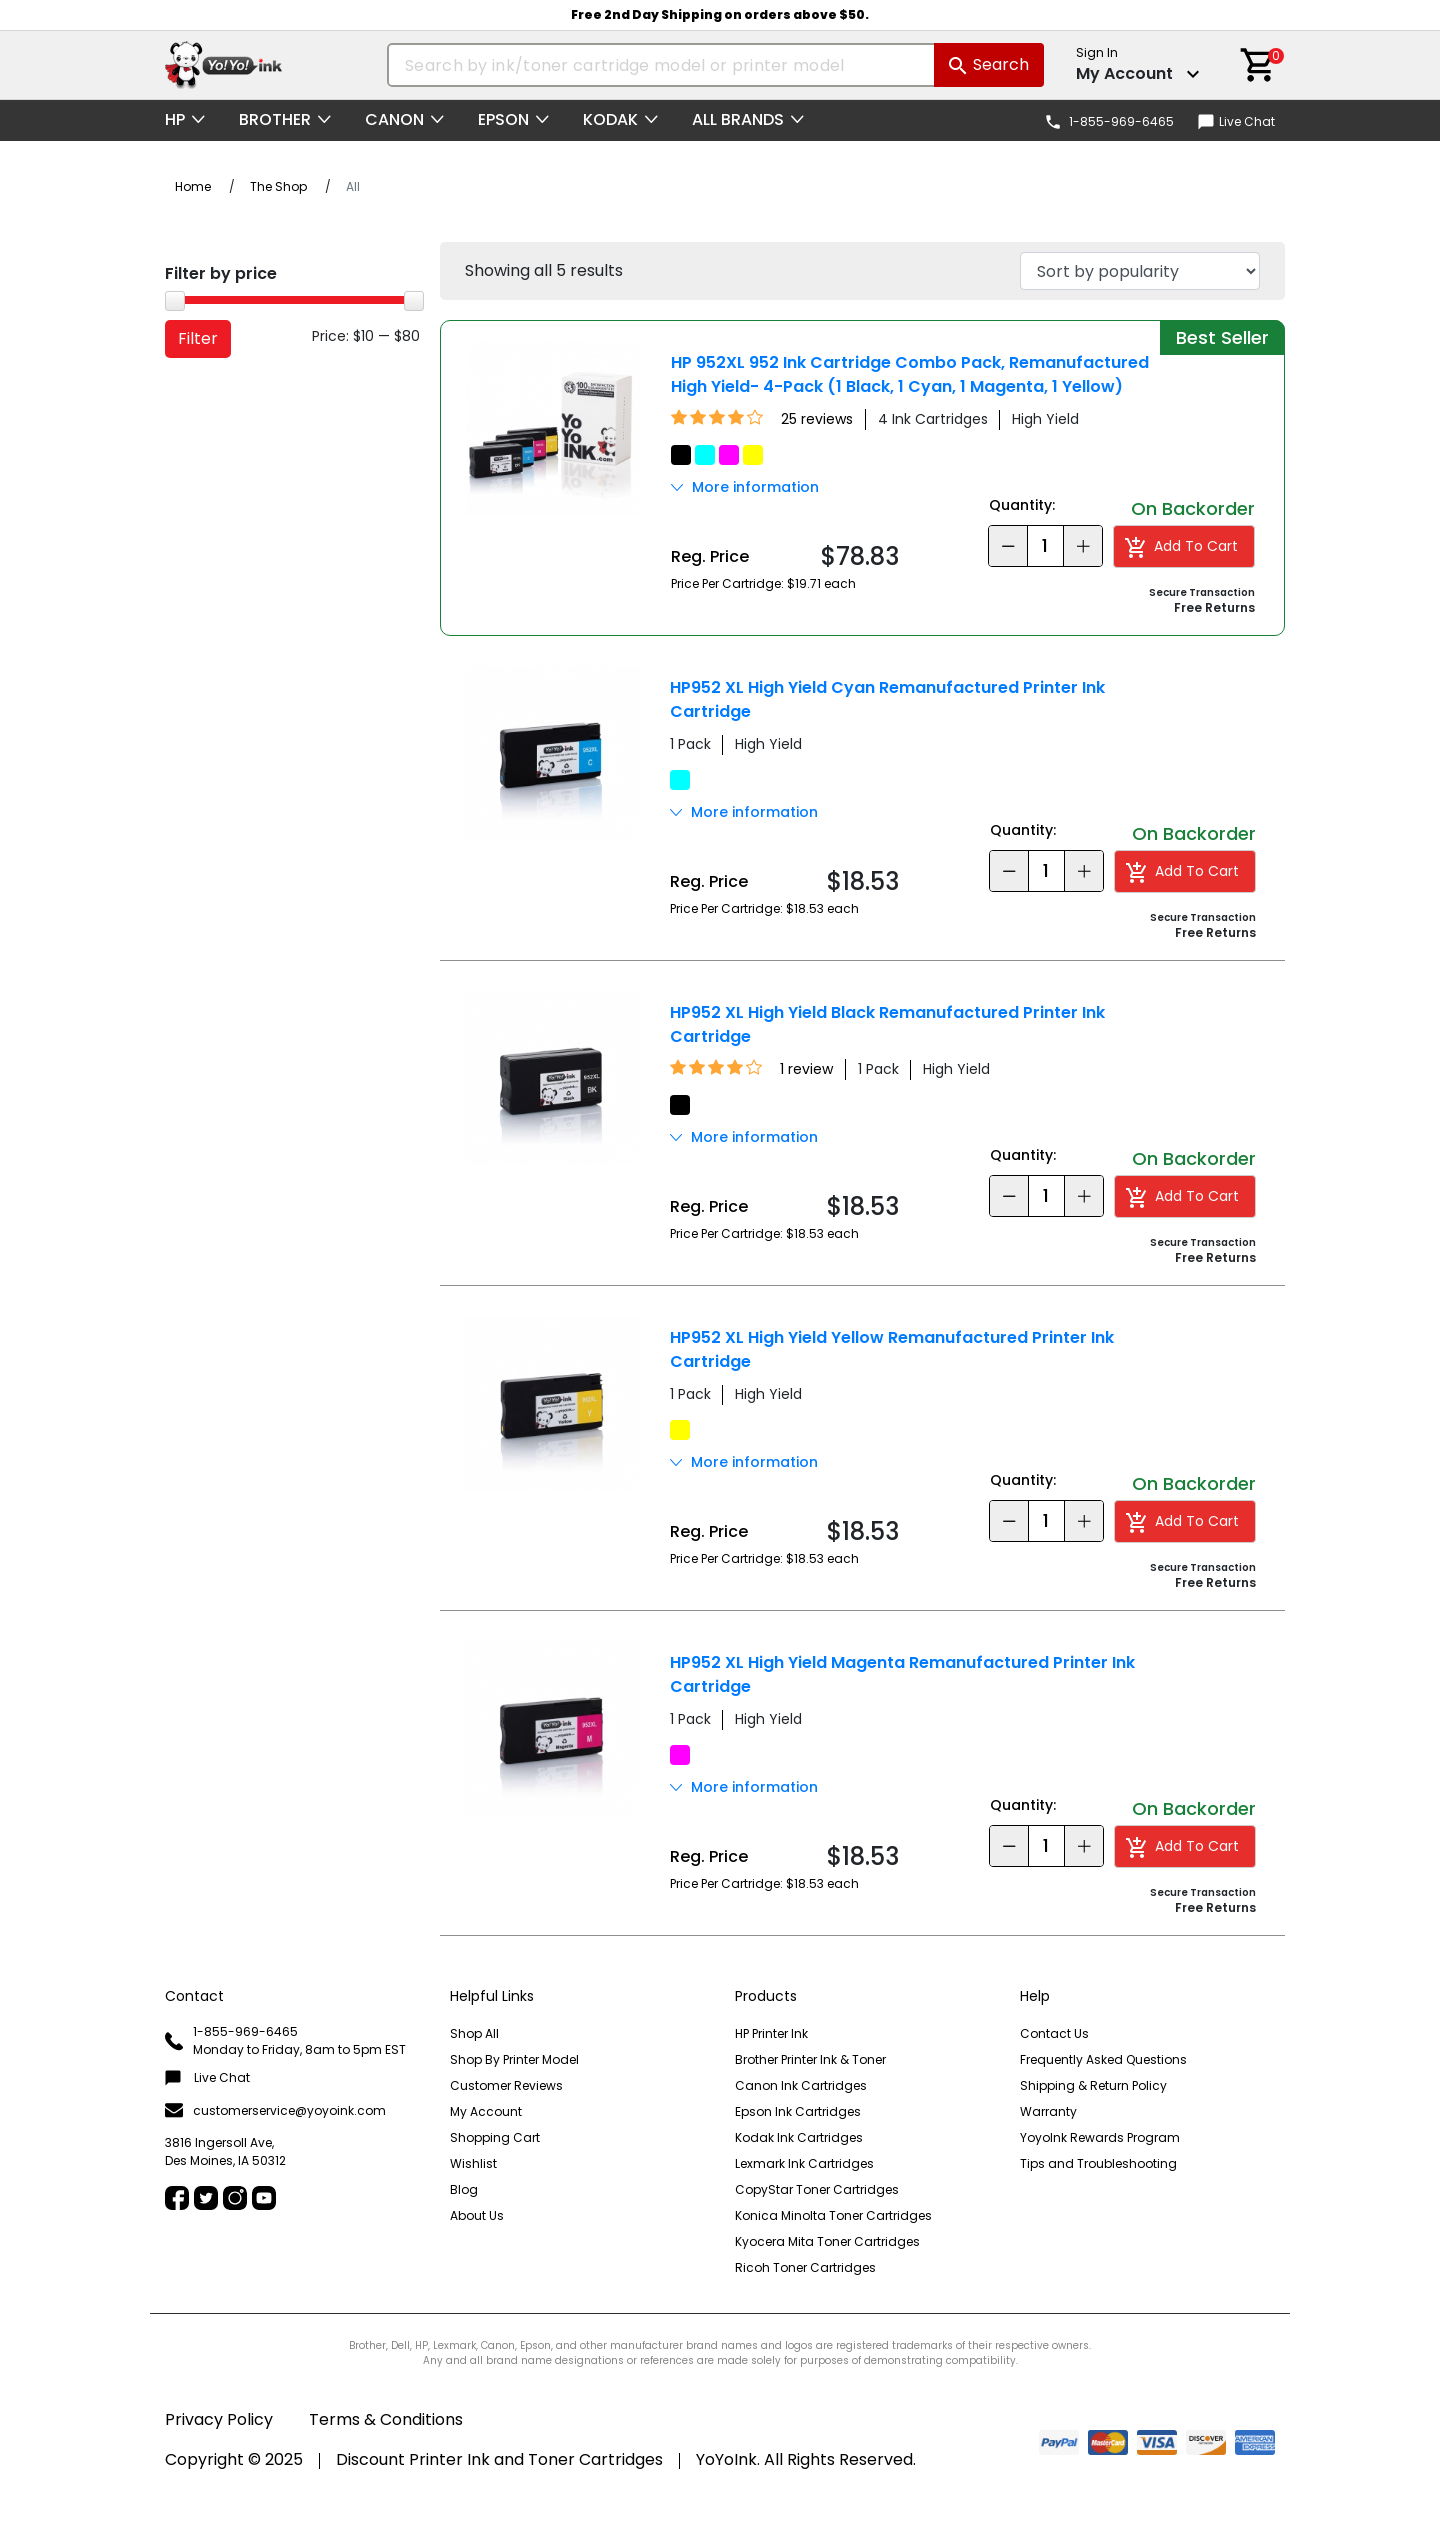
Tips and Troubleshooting (1098, 2163)
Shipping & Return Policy (1093, 2085)
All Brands (738, 119)
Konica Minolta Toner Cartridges (833, 2215)
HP (175, 119)
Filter (198, 338)
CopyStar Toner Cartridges (817, 2189)
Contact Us (1054, 2033)
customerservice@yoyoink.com (275, 2110)
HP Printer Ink (771, 2033)
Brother (275, 119)
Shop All (474, 2033)
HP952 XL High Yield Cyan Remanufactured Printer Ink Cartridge (887, 699)
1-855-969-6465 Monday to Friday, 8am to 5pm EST (285, 2040)
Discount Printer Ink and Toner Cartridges (499, 2459)
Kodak (610, 119)
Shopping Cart (495, 2137)
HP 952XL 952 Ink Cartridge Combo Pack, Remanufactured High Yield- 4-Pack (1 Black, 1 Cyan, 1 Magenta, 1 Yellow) (910, 374)
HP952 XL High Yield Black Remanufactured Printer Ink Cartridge (887, 1024)
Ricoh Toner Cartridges (805, 2267)
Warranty (1048, 2111)
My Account (486, 2111)
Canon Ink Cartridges (801, 2085)
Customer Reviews (506, 2085)
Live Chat (1236, 121)
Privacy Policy (219, 2419)
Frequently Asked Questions (1103, 2059)
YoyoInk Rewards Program (1100, 2137)
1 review (806, 1069)
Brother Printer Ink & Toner (810, 2059)
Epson (503, 119)
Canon (394, 119)
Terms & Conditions (386, 2419)
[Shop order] (1140, 271)
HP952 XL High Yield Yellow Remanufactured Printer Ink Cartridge (892, 1349)
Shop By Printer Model (514, 2059)
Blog (464, 2189)
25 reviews (817, 419)
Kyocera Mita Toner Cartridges (827, 2241)
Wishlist (473, 2163)
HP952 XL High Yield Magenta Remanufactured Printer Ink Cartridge (902, 1674)
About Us (477, 2215)
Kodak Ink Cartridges (799, 2137)
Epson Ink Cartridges (798, 2111)
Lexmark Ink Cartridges (804, 2163)
